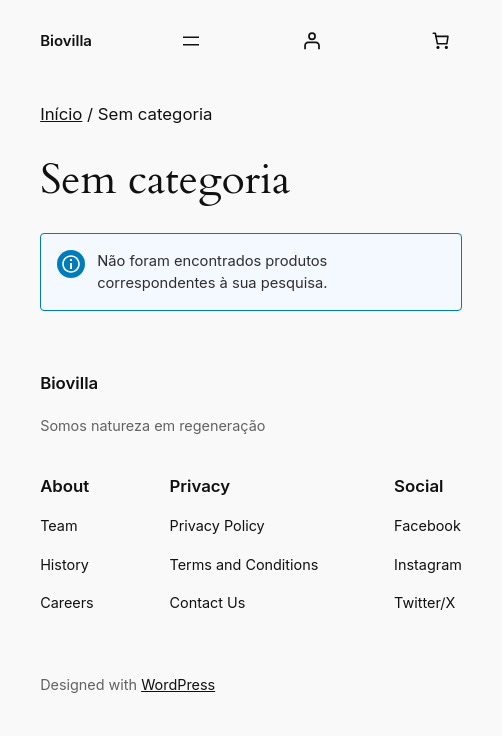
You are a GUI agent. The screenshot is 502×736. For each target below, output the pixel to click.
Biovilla (66, 40)
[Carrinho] (441, 41)
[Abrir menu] (191, 41)
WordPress (178, 684)
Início (61, 114)
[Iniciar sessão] (312, 41)
